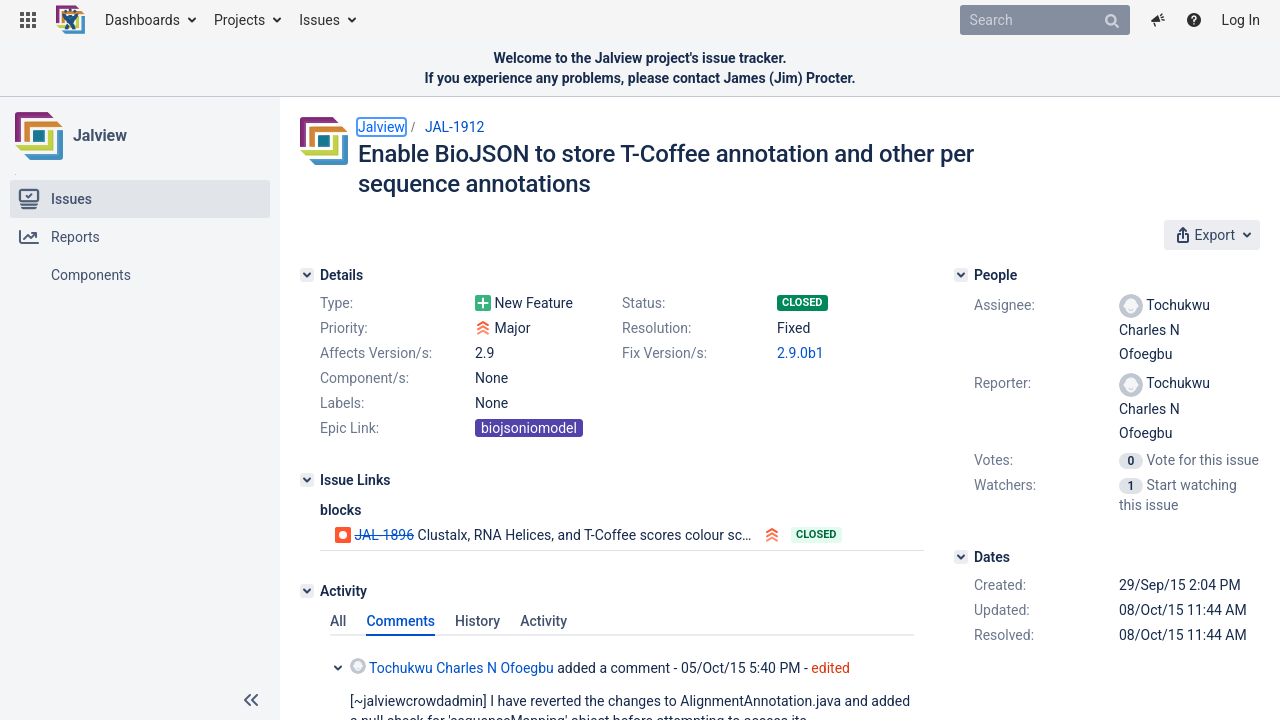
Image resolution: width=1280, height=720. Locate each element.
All (338, 621)
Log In (1241, 20)
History (477, 621)
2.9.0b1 (800, 353)
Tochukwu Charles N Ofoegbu (452, 667)
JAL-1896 (384, 535)
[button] (28, 20)
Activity (543, 621)
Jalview (100, 135)
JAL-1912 (455, 127)
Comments (400, 621)
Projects (239, 20)
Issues (319, 20)
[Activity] (307, 591)
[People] (961, 275)
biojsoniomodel (529, 428)
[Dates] (961, 557)
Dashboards (142, 20)
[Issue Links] (307, 480)
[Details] (307, 275)
